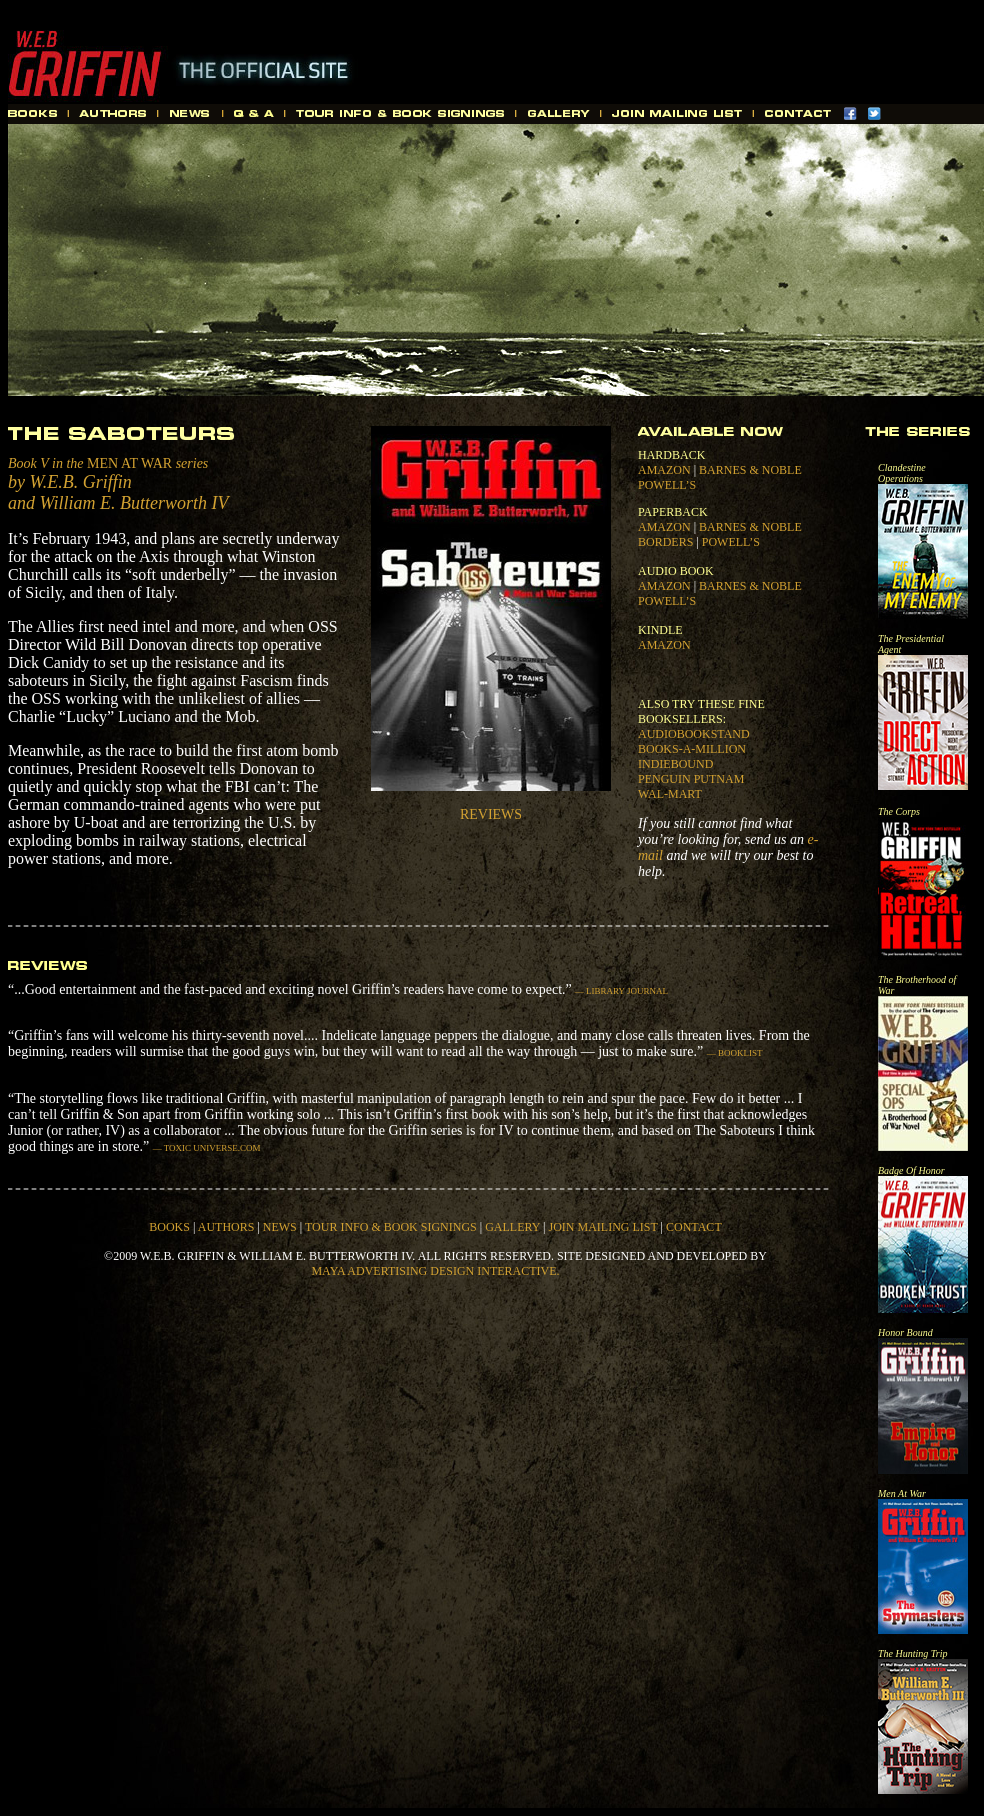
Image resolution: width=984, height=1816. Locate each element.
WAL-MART (670, 794)
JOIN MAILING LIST (602, 1227)
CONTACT (694, 1227)
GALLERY (512, 1227)
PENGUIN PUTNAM (691, 779)
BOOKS (169, 1227)
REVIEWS (491, 814)
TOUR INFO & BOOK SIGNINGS (391, 1227)
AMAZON (664, 470)
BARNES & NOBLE (750, 470)
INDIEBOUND (675, 764)
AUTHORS (226, 1227)
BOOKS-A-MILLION (692, 749)
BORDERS (665, 542)
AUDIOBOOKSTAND (694, 734)
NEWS (280, 1227)
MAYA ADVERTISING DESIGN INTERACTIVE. (435, 1271)
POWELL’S (667, 485)
